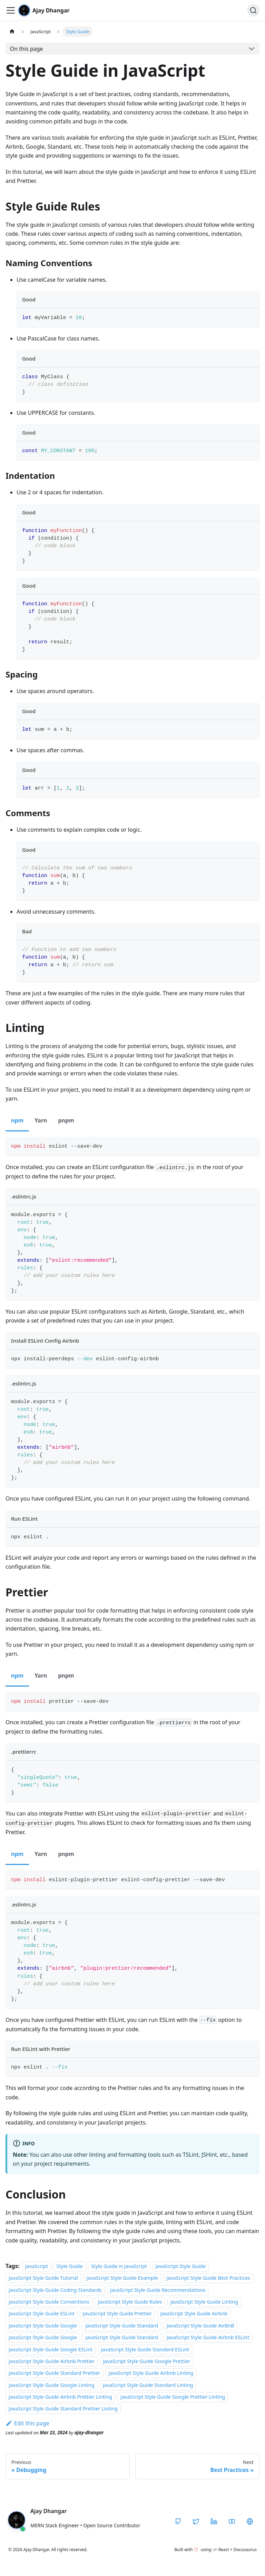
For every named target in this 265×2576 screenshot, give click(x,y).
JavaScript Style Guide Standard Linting (148, 2385)
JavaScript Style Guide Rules (130, 2301)
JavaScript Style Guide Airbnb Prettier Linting (60, 2396)
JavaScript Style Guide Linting (204, 2301)
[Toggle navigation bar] (11, 10)
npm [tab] (17, 1120)
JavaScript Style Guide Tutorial (43, 2278)
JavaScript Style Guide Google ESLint (50, 2349)
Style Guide (69, 2266)
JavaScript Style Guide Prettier (117, 2314)
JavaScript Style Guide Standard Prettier (54, 2373)
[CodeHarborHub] (250, 2521)
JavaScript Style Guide (180, 2266)
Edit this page (27, 2423)
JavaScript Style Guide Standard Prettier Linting (63, 2409)
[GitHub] (178, 2521)
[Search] (253, 10)
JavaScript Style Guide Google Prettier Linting (172, 2396)
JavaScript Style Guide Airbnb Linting (151, 2373)
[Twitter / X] (196, 2521)
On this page (26, 49)
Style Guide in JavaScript (119, 2266)
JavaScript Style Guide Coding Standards (55, 2290)
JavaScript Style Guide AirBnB (200, 2325)
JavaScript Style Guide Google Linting (52, 2385)
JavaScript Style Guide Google (43, 2325)
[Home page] (12, 31)
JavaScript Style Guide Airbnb (194, 2314)
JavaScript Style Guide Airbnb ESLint (208, 2337)
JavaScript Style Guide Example (122, 2278)
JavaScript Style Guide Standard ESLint (145, 2349)
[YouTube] (232, 2521)
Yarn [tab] (41, 1120)
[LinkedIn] (214, 2521)
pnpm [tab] (66, 1120)
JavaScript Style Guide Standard (121, 2325)
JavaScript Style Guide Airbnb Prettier (52, 2361)
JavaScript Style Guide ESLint (42, 2314)
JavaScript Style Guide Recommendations (157, 2290)
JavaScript (36, 2266)
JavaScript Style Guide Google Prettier (146, 2361)
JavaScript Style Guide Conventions (49, 2301)
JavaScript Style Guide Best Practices (208, 2278)
